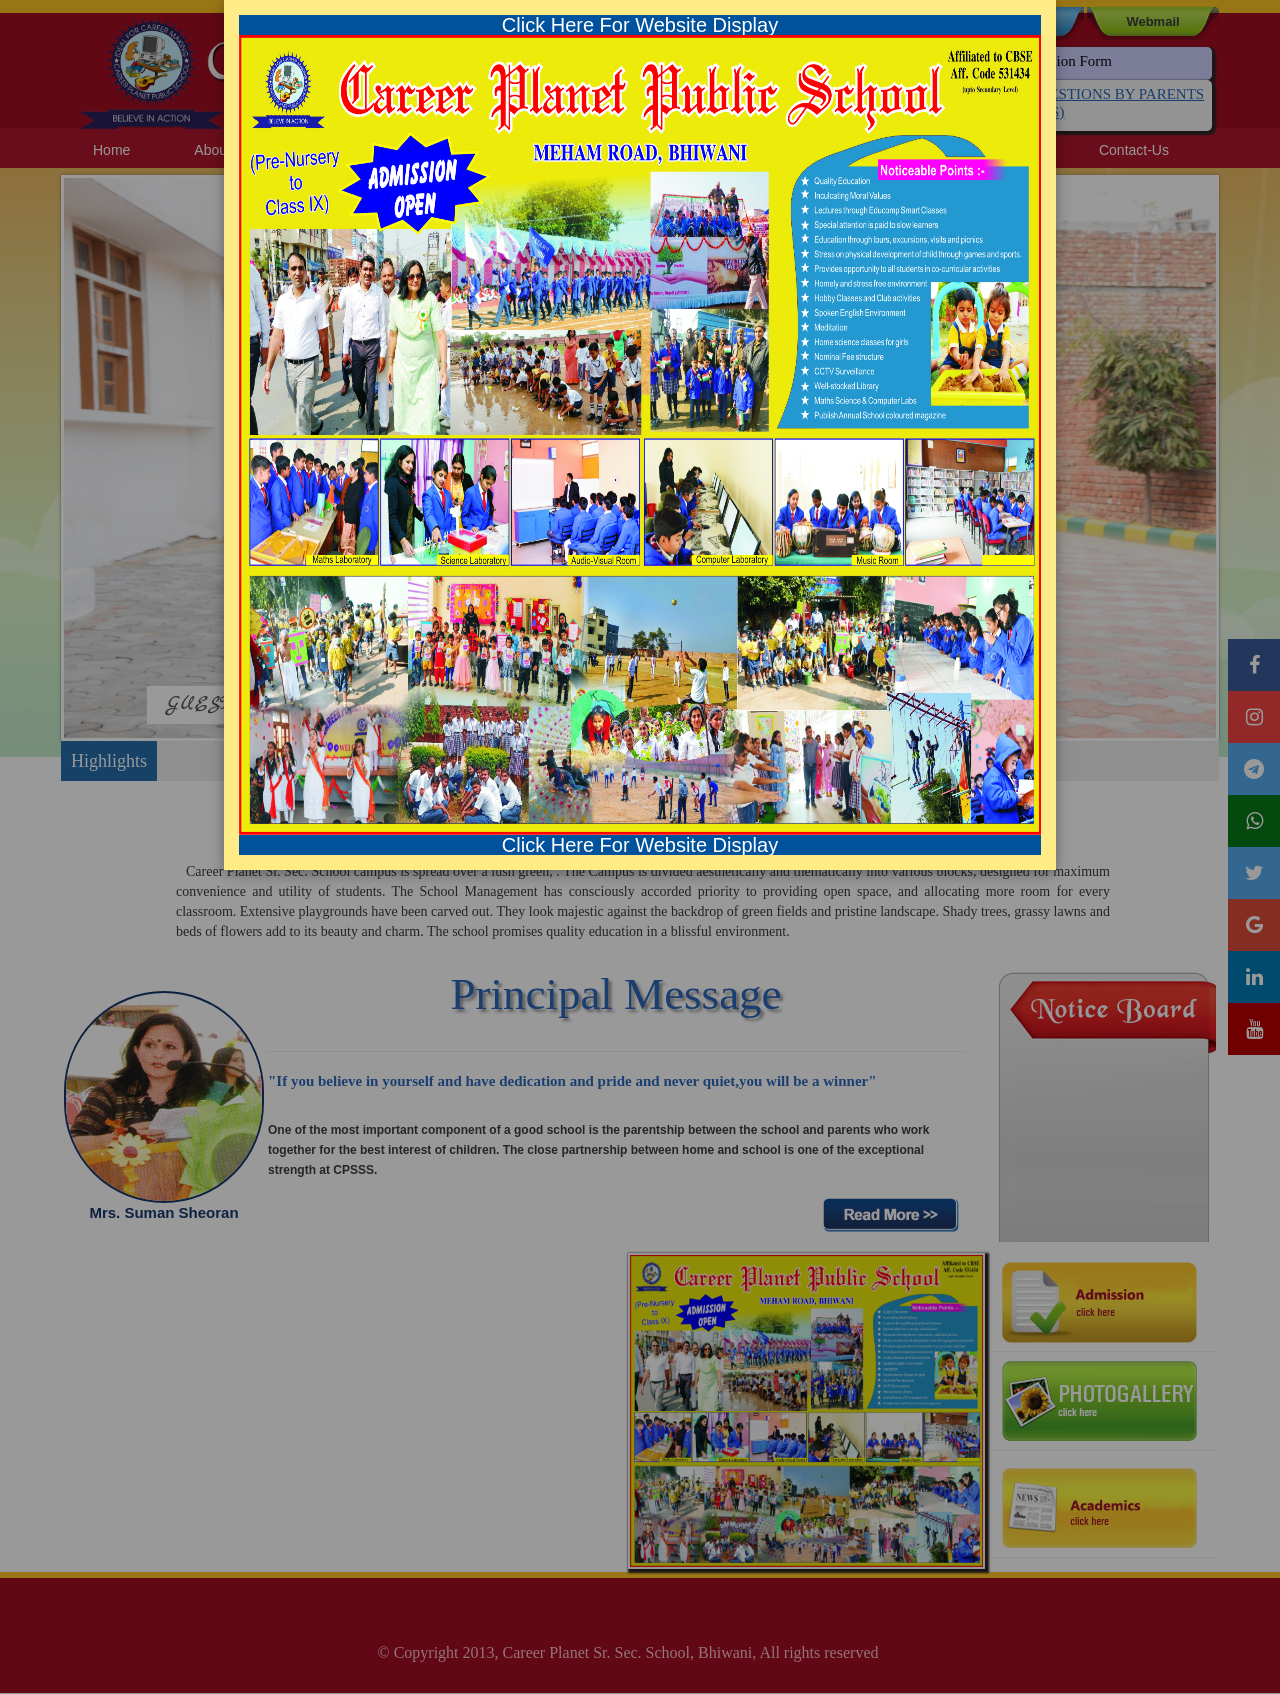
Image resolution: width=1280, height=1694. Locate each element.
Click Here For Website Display (640, 25)
